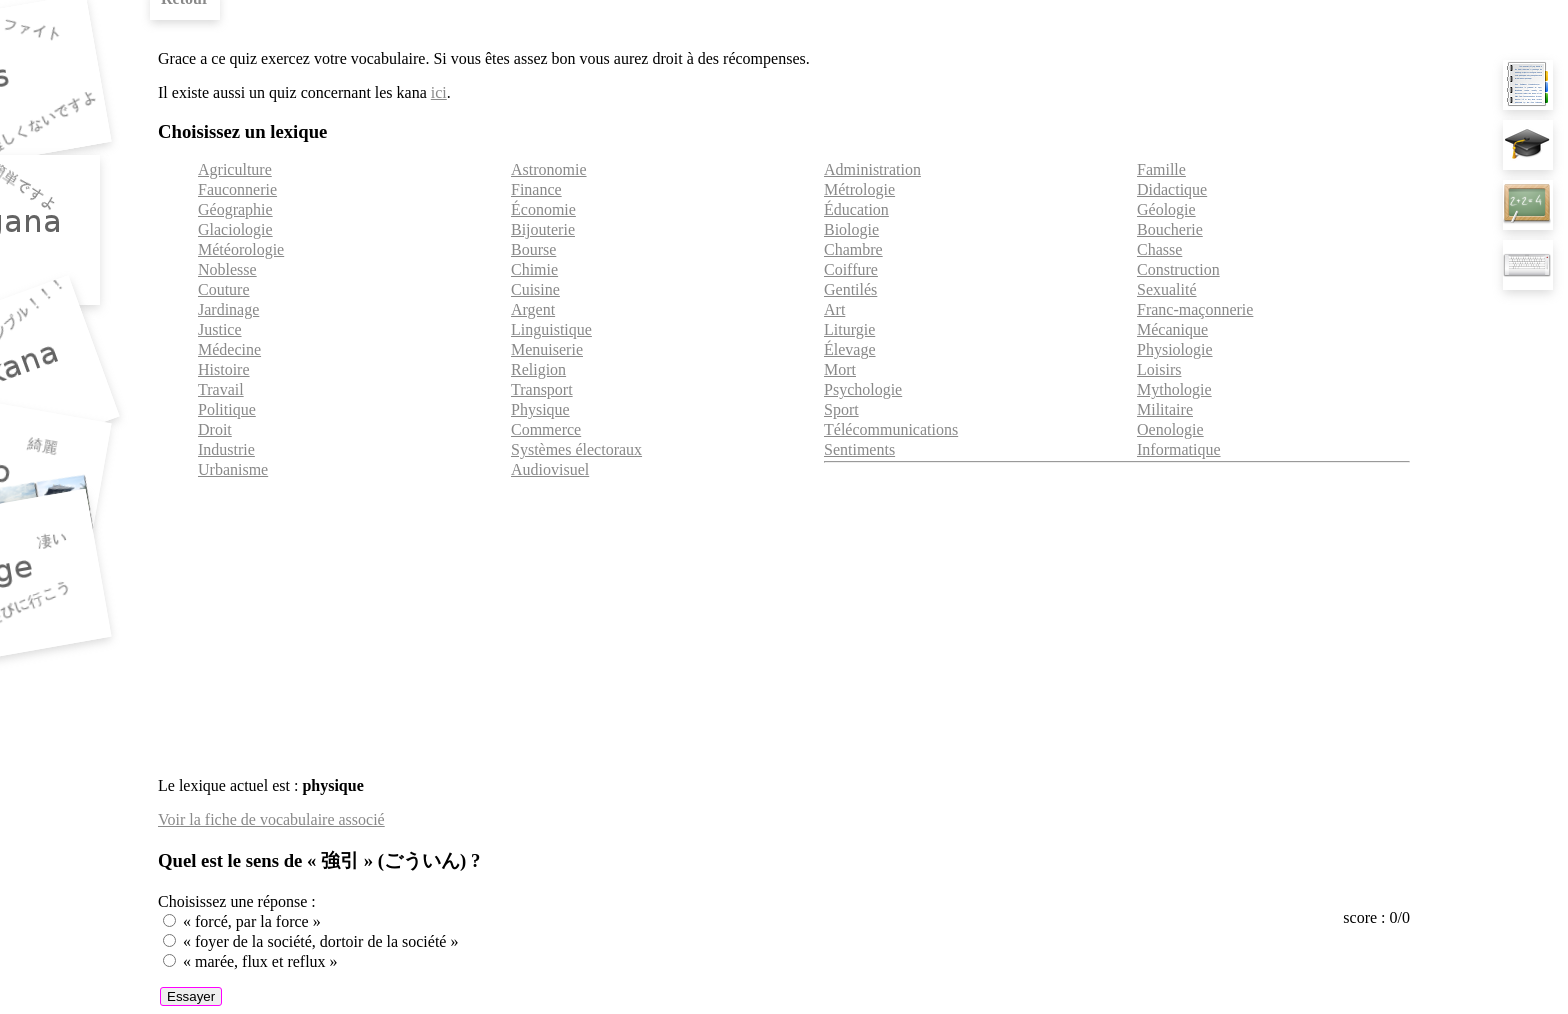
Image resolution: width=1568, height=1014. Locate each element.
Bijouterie (543, 229)
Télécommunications (891, 429)
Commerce (546, 429)
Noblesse (227, 269)
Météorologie (241, 249)
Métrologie (859, 189)
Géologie (1166, 209)
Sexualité (1167, 289)
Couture (224, 289)
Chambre (853, 249)
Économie (543, 209)
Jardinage (228, 309)
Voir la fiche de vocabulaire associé (271, 819)
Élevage (850, 349)
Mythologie (1174, 389)
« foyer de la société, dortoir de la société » (320, 941)
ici (439, 92)
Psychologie (863, 389)
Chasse (1159, 249)
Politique (227, 409)
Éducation (856, 209)
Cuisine (535, 289)
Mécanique (1172, 329)
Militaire (1165, 409)
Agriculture (235, 169)
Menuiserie (547, 349)
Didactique (1172, 189)
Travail (221, 389)
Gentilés (850, 289)
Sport (841, 409)
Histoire (224, 369)
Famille (1161, 169)
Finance (536, 189)
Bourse (533, 249)
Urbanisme (233, 469)
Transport (542, 389)
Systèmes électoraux (576, 449)
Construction (1178, 269)
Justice (220, 329)
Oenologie (1170, 429)
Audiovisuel (550, 469)
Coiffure (851, 269)
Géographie (235, 209)
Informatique (1179, 449)
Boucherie (1170, 229)
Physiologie (1175, 349)
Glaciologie (235, 229)
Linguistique (551, 329)
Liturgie (849, 329)
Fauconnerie (237, 189)
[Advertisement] (784, 621)
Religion (538, 369)
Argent (533, 309)
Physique (540, 409)
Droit (215, 429)
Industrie (226, 449)
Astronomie (549, 169)
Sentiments (859, 449)
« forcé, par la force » (252, 921)
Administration (872, 169)
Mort (840, 369)
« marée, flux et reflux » (260, 961)
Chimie (534, 269)
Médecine (229, 349)
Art (834, 309)
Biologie (851, 229)
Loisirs (1159, 369)
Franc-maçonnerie (1195, 309)
